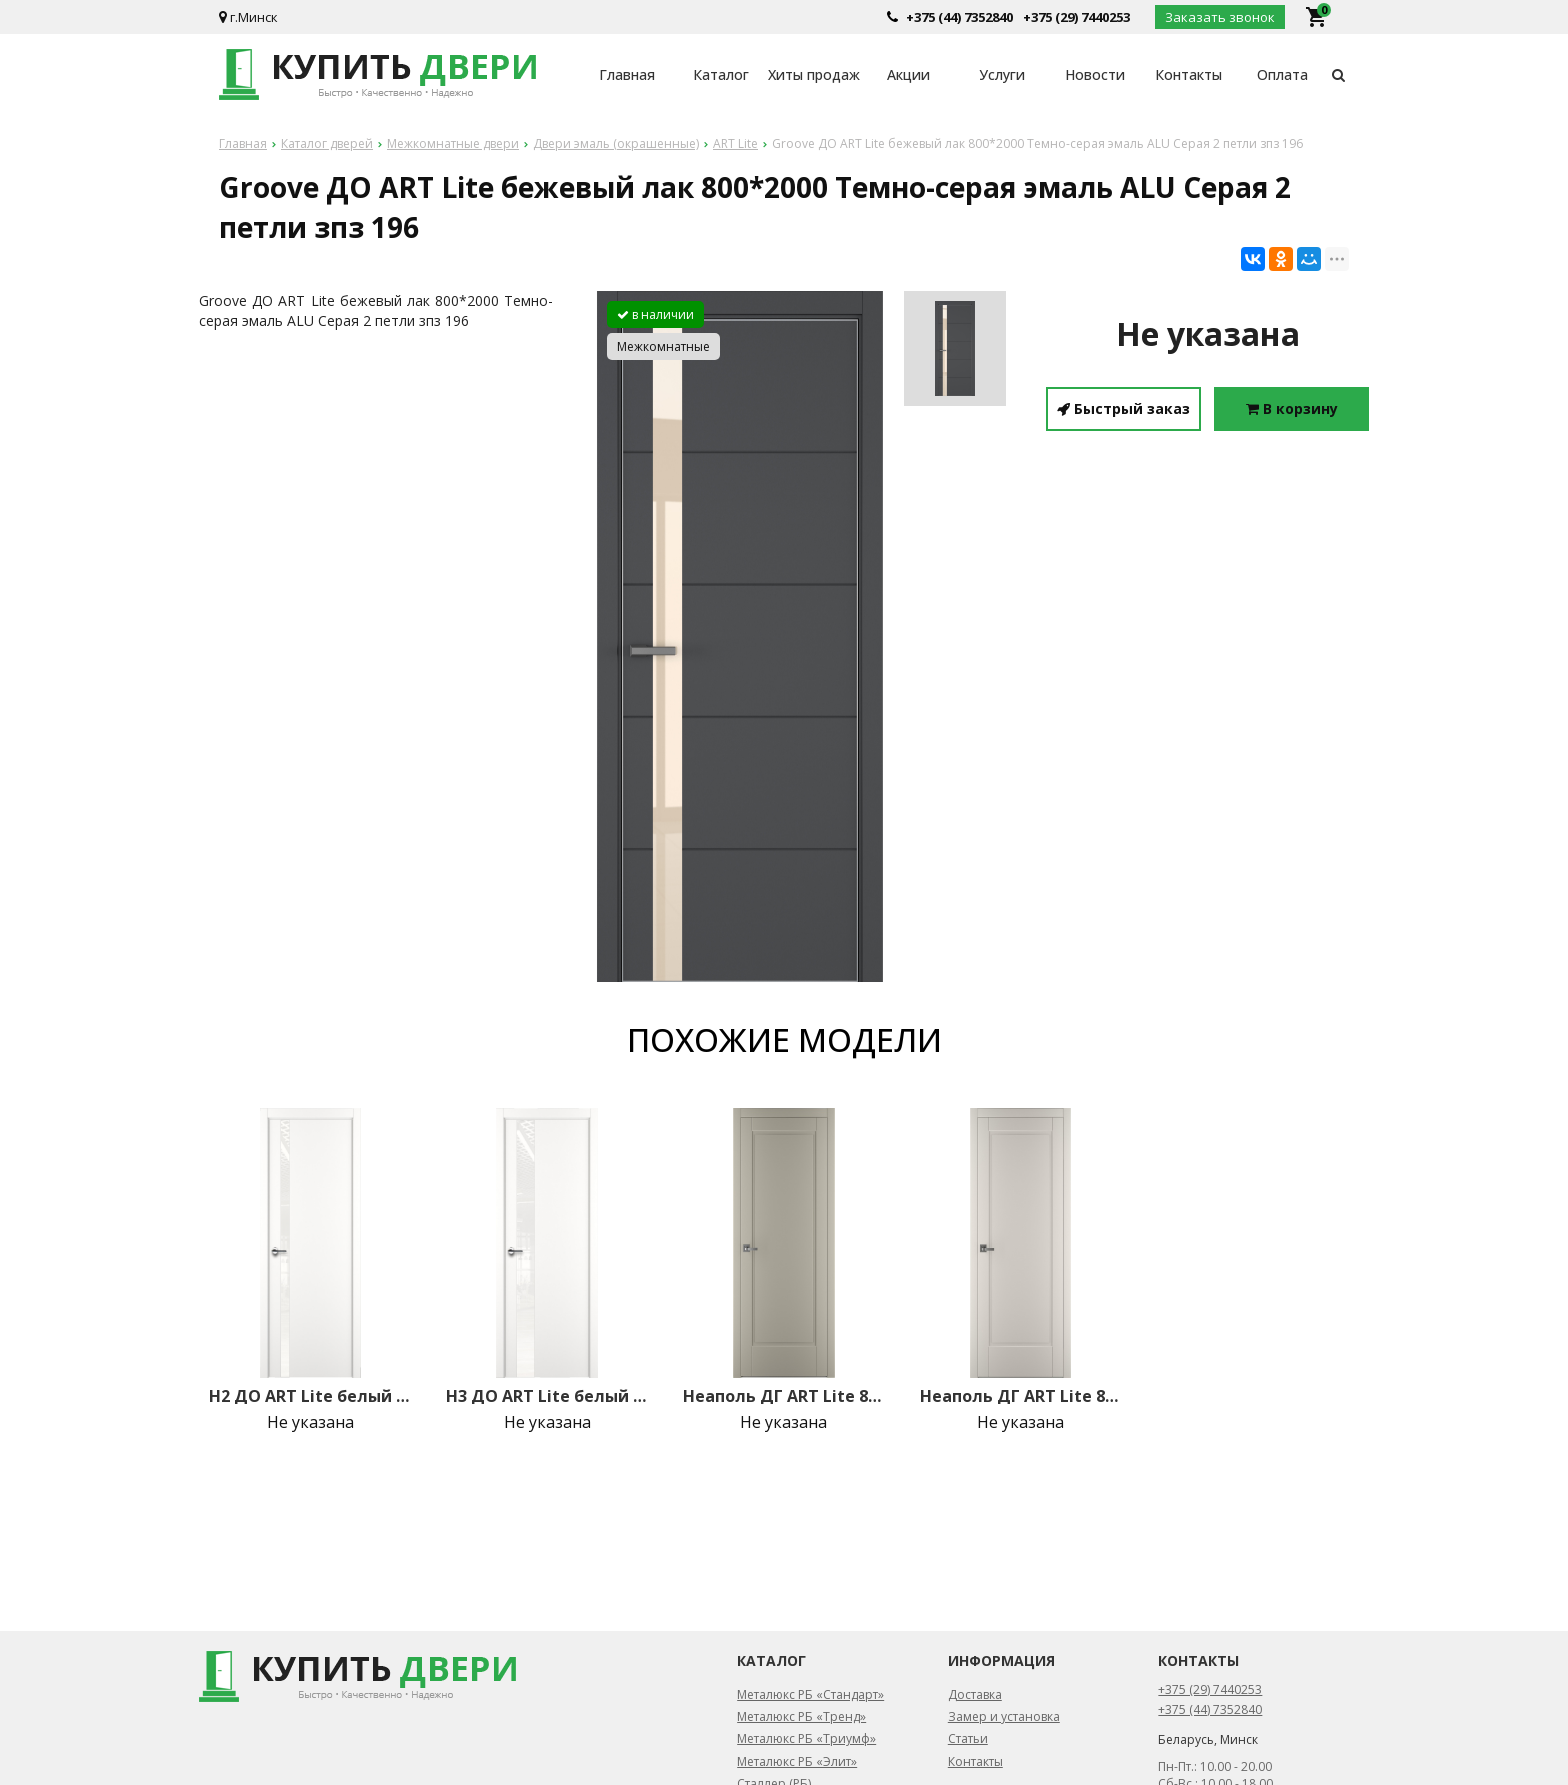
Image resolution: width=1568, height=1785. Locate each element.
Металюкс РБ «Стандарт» (810, 1694)
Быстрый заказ (1123, 408)
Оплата (1282, 74)
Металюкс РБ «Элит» (797, 1761)
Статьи (968, 1738)
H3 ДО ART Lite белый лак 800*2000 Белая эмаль (547, 1396)
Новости (1095, 74)
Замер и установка (1004, 1716)
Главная (627, 74)
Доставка (975, 1694)
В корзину (1292, 408)
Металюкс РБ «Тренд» (801, 1716)
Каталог (721, 74)
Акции (908, 74)
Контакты (1188, 74)
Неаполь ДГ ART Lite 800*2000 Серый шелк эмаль (784, 1396)
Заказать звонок (1220, 17)
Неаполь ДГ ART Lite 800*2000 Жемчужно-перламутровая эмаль (1021, 1396)
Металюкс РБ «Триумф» (806, 1738)
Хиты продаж (814, 74)
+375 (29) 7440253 (1076, 17)
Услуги (1002, 74)
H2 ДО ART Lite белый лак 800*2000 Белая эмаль (310, 1396)
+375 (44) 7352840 (959, 17)
